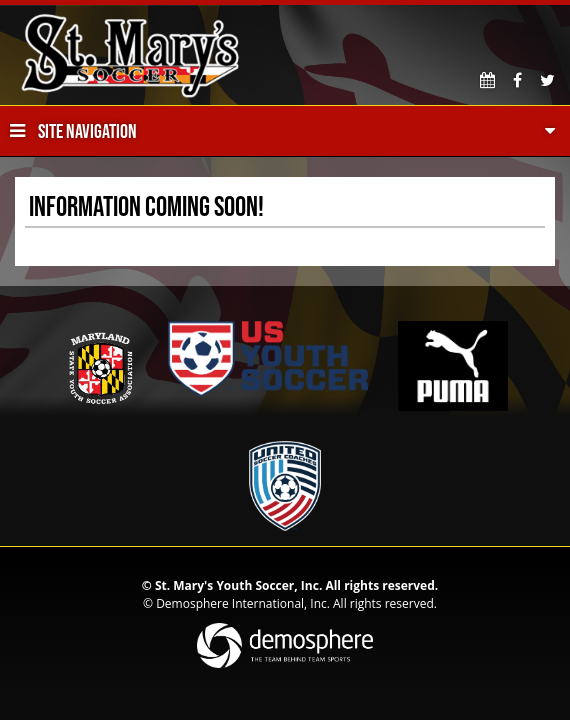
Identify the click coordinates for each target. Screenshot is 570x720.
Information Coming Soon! (146, 206)
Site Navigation (73, 131)
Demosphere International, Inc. (243, 603)
